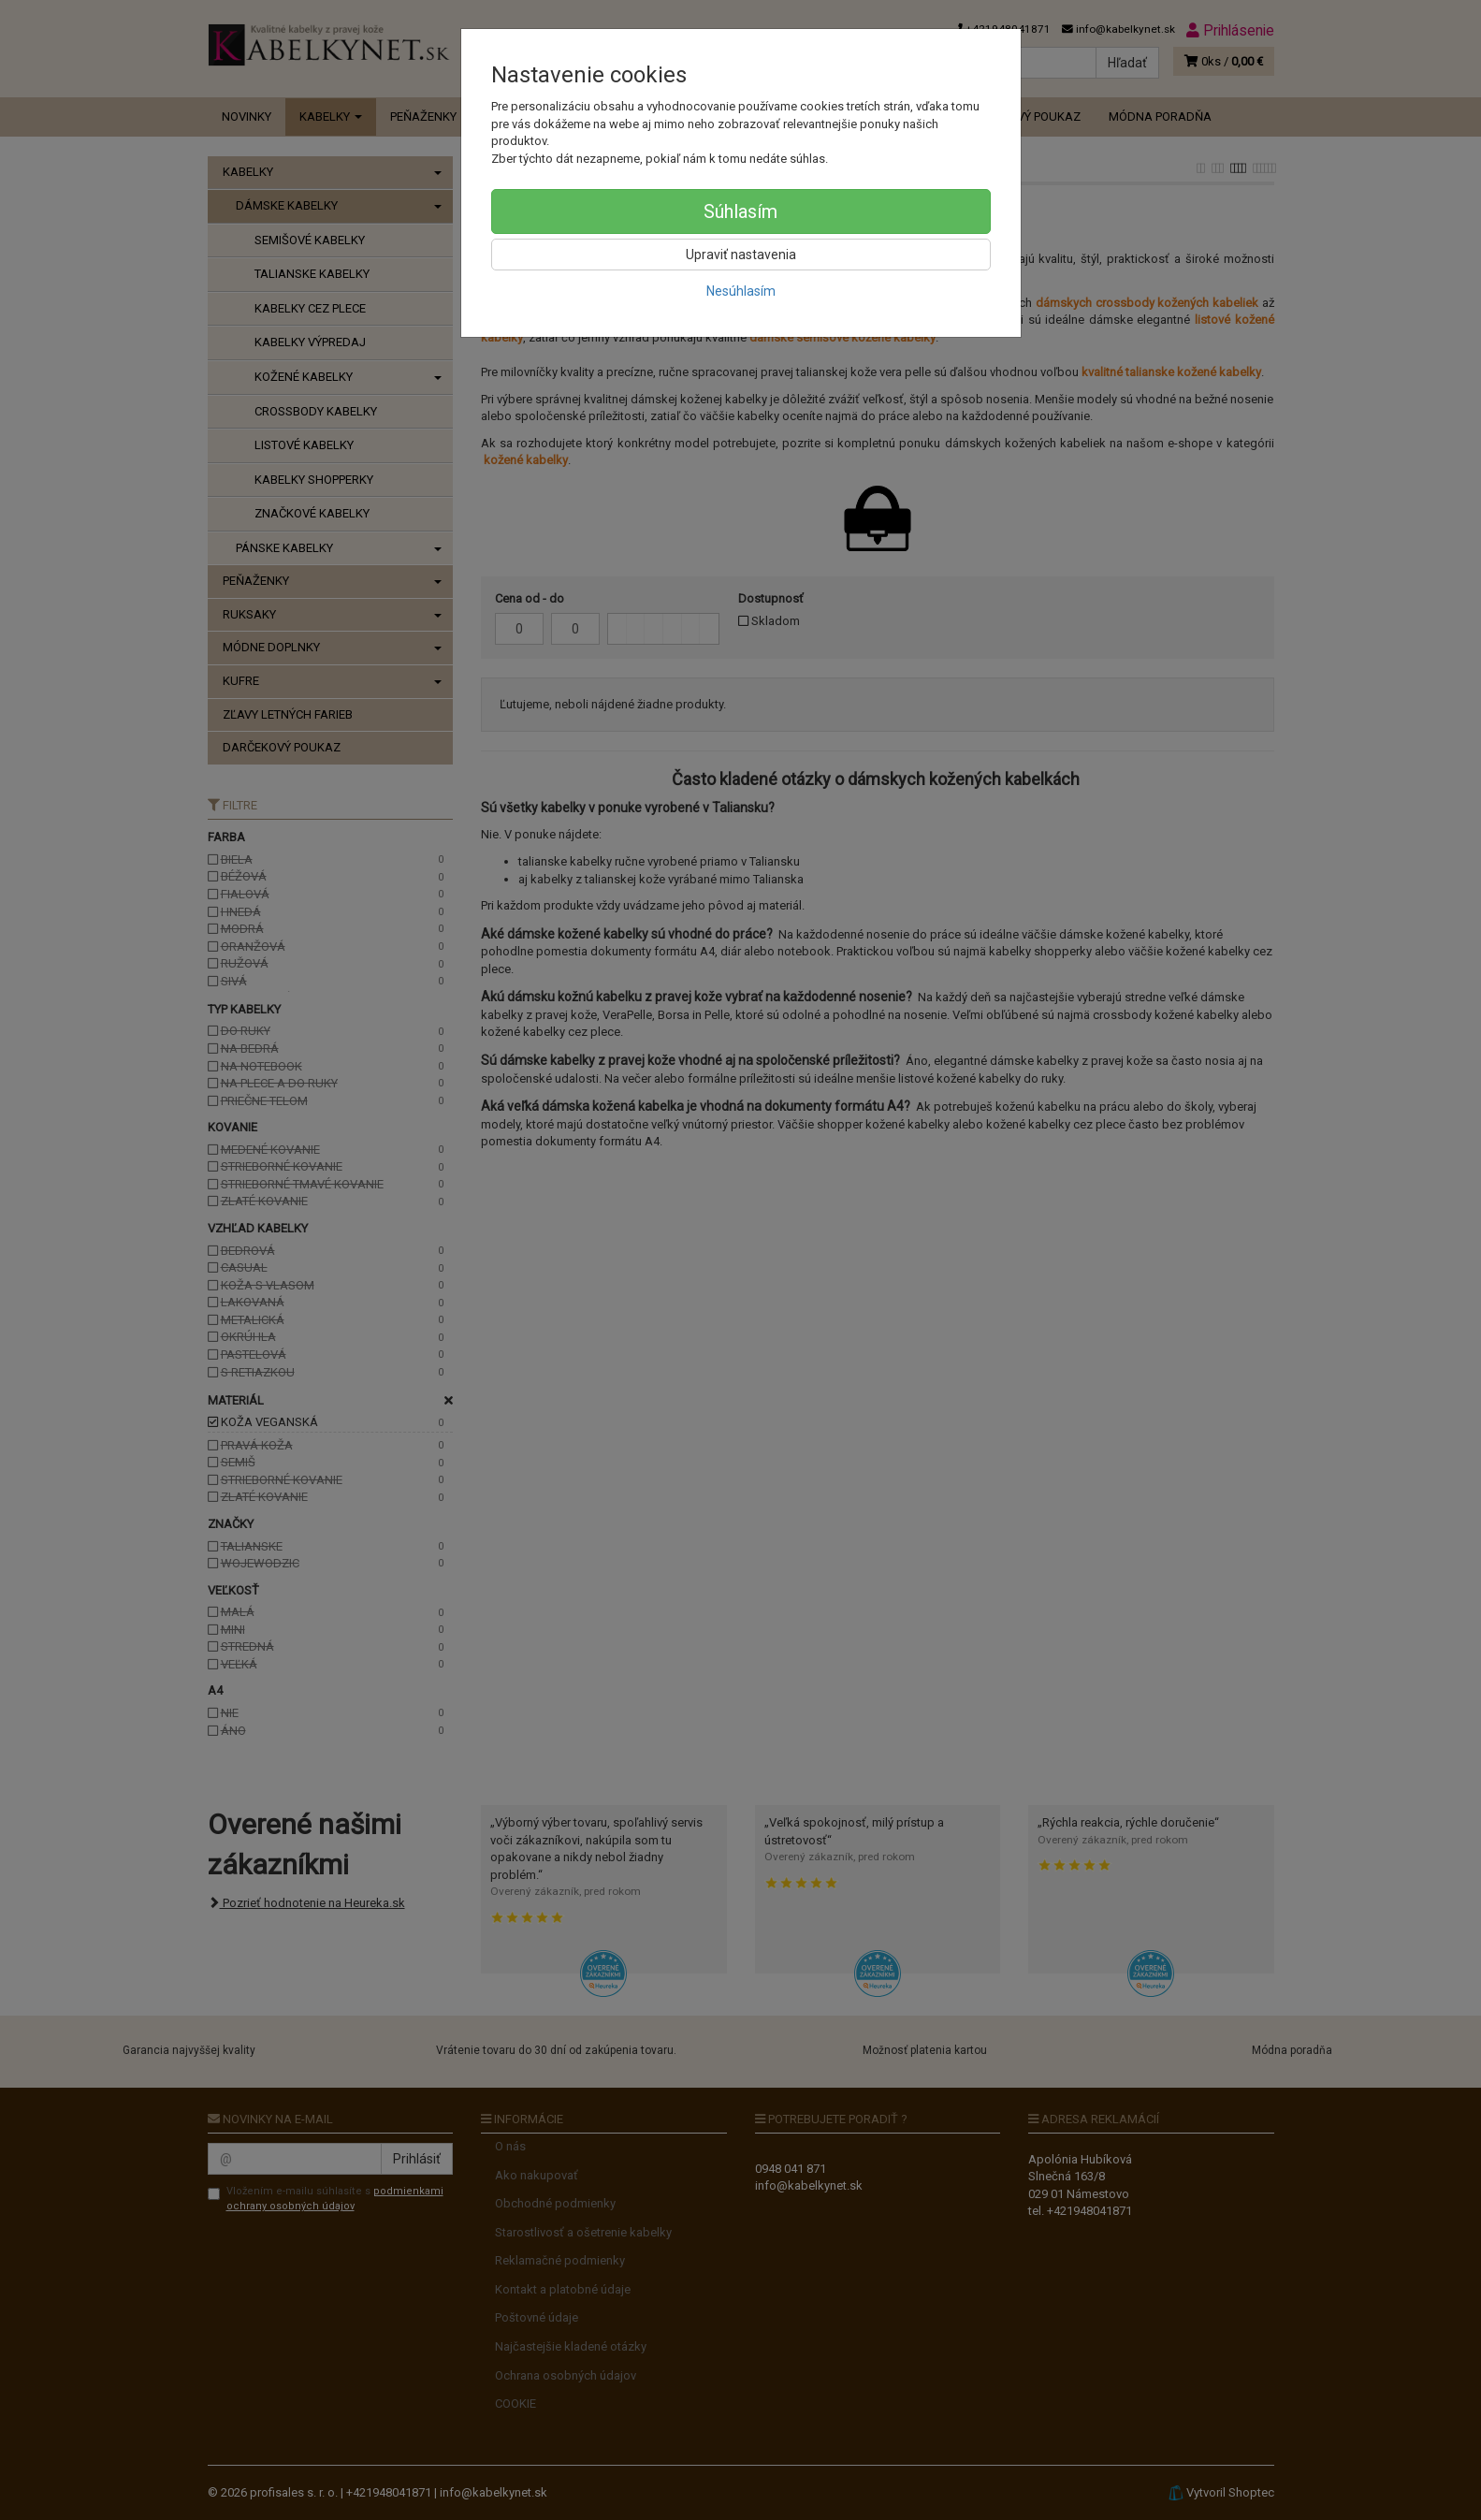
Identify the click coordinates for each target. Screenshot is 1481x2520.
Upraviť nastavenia (741, 254)
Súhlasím (740, 211)
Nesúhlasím (741, 291)
